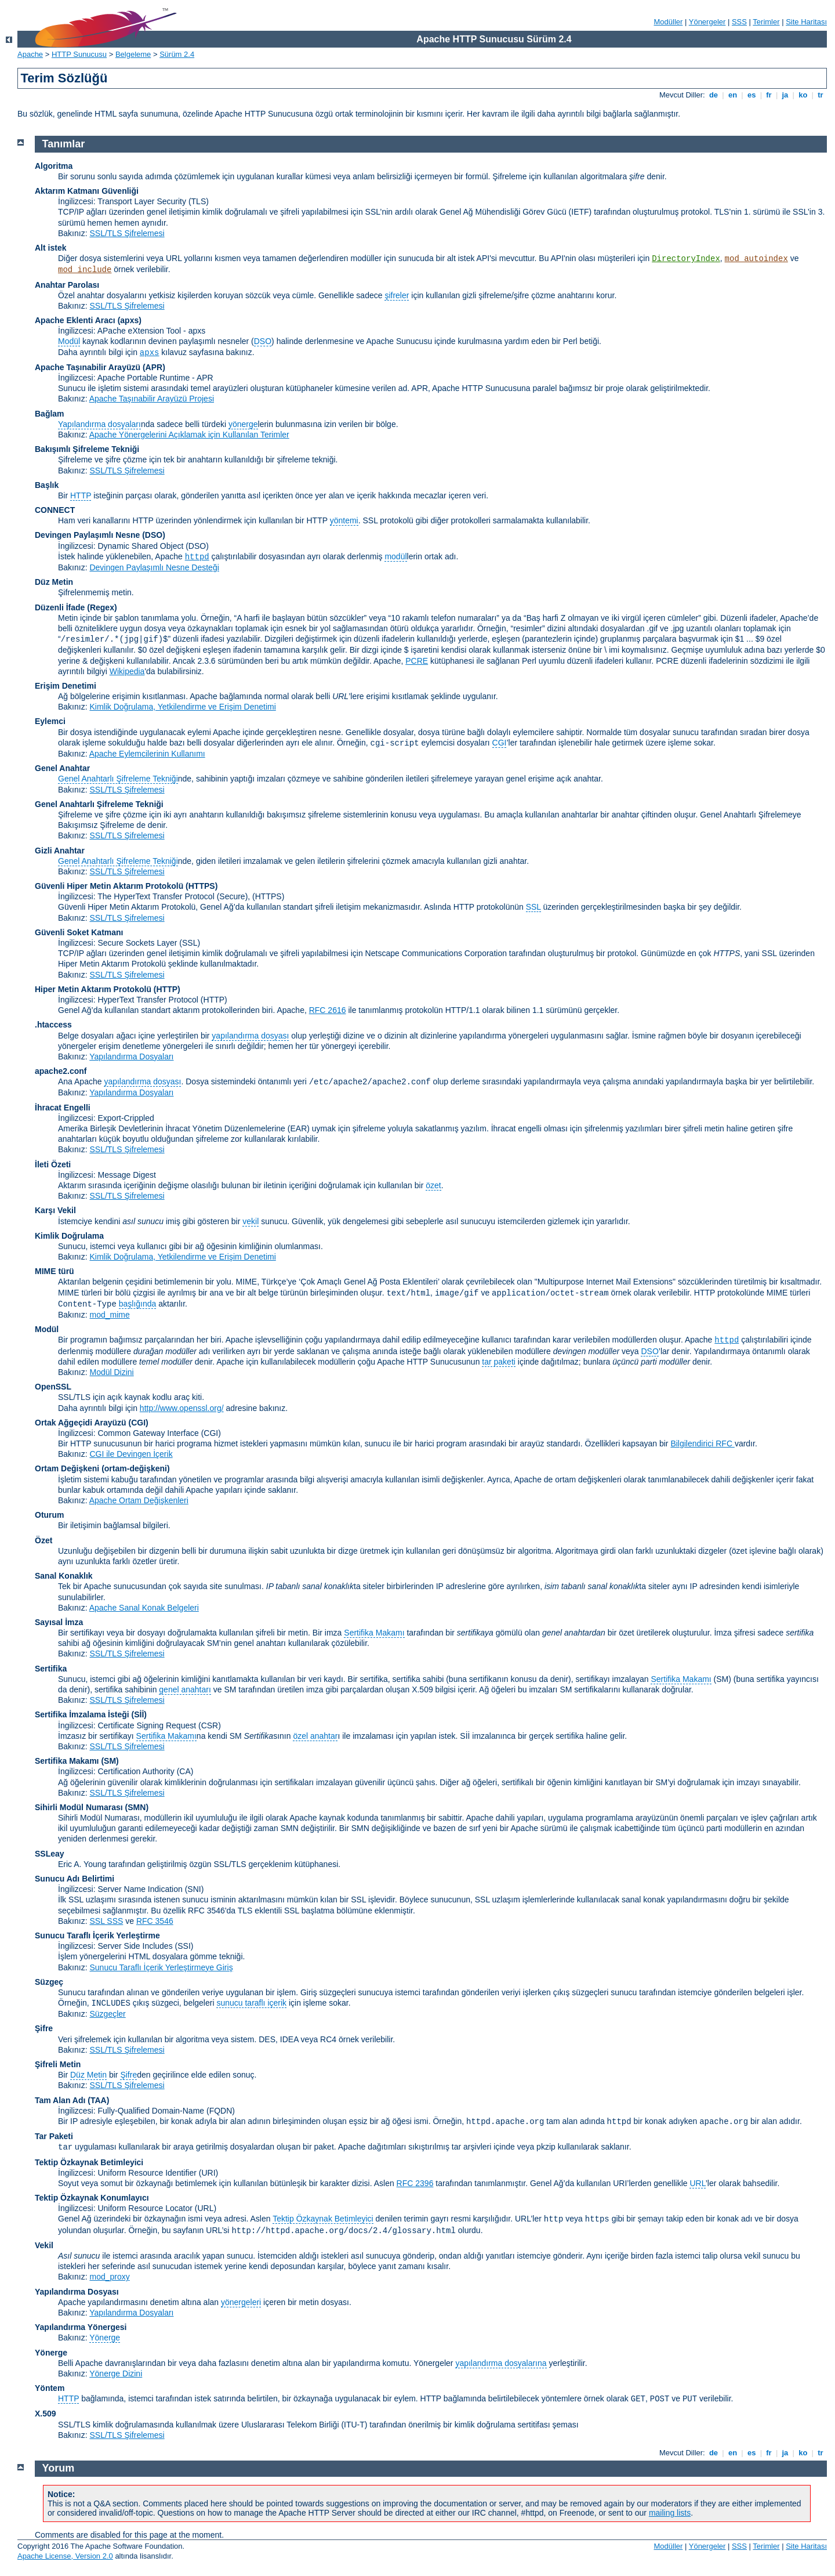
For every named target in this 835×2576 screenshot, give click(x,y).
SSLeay (49, 1853)
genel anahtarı (185, 1689)
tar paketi (498, 1361)
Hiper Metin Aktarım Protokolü (93, 989)
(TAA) (98, 2100)
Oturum (49, 1514)
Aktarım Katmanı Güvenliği (87, 191)
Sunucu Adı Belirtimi (74, 1878)
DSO (262, 341)
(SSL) (189, 942)
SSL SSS (106, 1921)
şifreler (396, 295)
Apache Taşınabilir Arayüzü (87, 367)
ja (785, 95)
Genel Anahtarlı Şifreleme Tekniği (118, 778)
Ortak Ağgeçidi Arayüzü (80, 1422)
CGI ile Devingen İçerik (130, 1454)
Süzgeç (49, 1982)
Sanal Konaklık (64, 1575)
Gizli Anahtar (60, 850)
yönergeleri (241, 2302)
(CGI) (138, 1422)
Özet (43, 1540)
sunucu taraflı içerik (251, 2002)
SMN (137, 1807)
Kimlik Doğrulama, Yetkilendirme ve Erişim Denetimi (182, 706)
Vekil (44, 2245)
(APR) (154, 367)
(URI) (208, 2172)
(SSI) (184, 1946)
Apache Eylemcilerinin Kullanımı (147, 753)
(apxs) (129, 320)
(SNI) (194, 1889)
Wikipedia (127, 671)
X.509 (45, 2413)
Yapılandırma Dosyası (77, 2291)
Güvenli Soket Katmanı (79, 932)
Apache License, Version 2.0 (65, 2556)
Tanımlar (63, 144)
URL (697, 2183)
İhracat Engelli (62, 1107)
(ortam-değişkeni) (135, 1468)
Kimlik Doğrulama (69, 1235)
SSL (533, 906)
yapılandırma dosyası (250, 1035)
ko (803, 95)
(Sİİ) (139, 1714)
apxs (149, 352)
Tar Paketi (54, 2136)
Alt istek (50, 247)
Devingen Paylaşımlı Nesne (87, 535)
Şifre (44, 2028)
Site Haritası (806, 21)
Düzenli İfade (60, 607)
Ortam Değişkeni (67, 1468)
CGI (499, 742)
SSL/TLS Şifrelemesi (126, 233)
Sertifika (51, 1668)
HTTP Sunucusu (79, 54)
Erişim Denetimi (65, 685)
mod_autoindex (756, 258)
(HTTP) (167, 989)
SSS (739, 21)
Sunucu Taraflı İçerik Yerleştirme (97, 1935)
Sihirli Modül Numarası (79, 1807)
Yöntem (49, 2388)
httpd (197, 557)
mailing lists (670, 2512)
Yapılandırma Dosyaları (131, 1056)
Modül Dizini (111, 1372)
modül (395, 556)
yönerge (243, 424)
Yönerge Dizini (115, 2373)
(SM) (109, 1760)
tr (821, 95)
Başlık (47, 485)
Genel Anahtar (62, 768)
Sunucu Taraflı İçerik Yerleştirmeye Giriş (161, 1967)
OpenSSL (53, 1386)
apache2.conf (60, 1071)
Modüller (668, 21)
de (713, 95)
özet (433, 1185)
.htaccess (53, 1024)
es (751, 95)
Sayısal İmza (59, 1622)
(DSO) (153, 535)
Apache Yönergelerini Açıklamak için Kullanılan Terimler (189, 434)
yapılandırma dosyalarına (500, 2363)
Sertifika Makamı (374, 1632)
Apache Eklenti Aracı (75, 320)
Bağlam (49, 413)
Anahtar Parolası (67, 285)
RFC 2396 (415, 2183)
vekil (250, 1221)
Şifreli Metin (58, 2064)
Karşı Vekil (55, 1210)
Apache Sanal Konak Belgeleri (144, 1607)
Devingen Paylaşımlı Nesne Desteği (154, 567)
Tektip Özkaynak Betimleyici (89, 2162)
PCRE (416, 660)
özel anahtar (315, 1736)
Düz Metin (54, 582)
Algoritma (53, 166)
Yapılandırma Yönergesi (80, 2327)
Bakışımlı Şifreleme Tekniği (87, 449)
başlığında (138, 1303)
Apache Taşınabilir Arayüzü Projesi (151, 398)
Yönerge (104, 2337)
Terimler (766, 21)
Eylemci (50, 721)
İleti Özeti (53, 1164)
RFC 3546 (154, 1921)
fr (769, 95)
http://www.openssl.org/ (182, 1408)
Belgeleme (133, 54)
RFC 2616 (327, 1010)
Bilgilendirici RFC (702, 1443)
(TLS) (198, 201)
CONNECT (55, 510)
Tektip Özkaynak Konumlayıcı (92, 2197)
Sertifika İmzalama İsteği (82, 1714)
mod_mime (109, 1314)
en (732, 95)
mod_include (84, 269)
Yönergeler (707, 21)
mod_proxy (109, 2276)
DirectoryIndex (686, 258)
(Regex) (102, 607)
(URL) (205, 2208)
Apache (30, 54)
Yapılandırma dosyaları (99, 424)
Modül (69, 341)
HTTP (80, 495)
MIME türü (54, 1271)
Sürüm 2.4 (176, 54)
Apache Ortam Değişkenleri (138, 1500)
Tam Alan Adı (60, 2100)
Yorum (58, 2468)
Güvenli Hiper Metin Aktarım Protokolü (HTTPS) (126, 886)
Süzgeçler (107, 2013)
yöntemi (344, 520)
